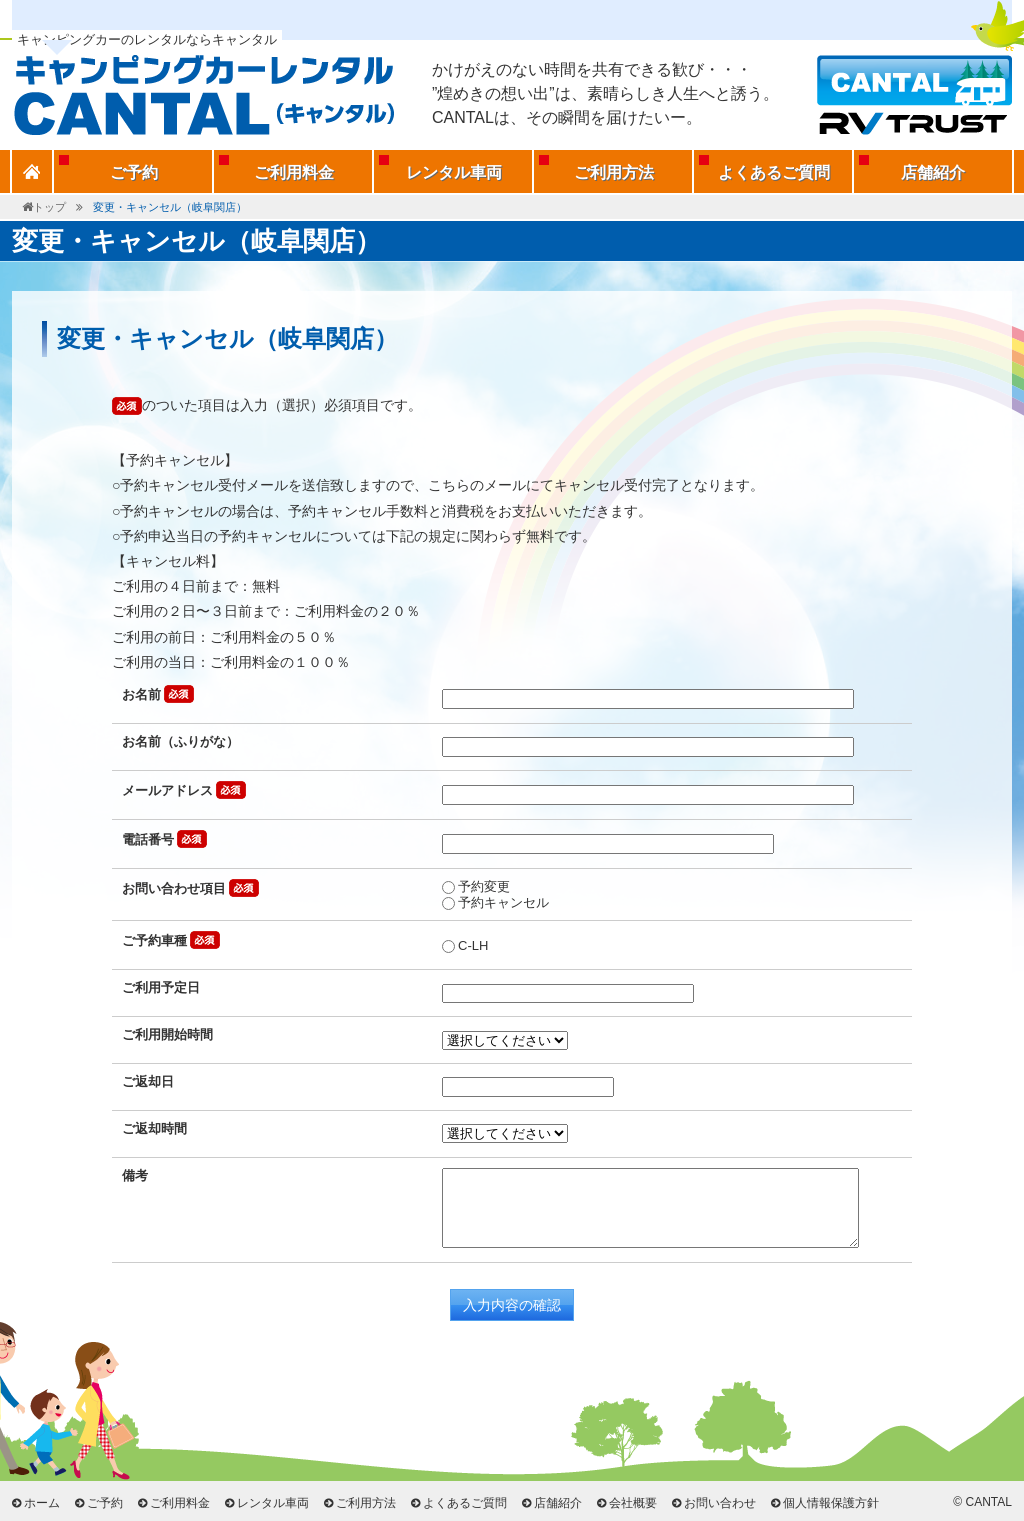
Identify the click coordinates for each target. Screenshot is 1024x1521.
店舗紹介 (933, 172)
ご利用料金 (294, 172)
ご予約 (134, 172)
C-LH (465, 945)
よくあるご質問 (774, 172)
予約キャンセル (495, 902)
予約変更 (476, 886)
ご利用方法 (614, 172)
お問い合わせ (720, 1503)
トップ (49, 207)
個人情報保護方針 (831, 1503)
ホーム (42, 1503)
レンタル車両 (454, 172)
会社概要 (633, 1503)
